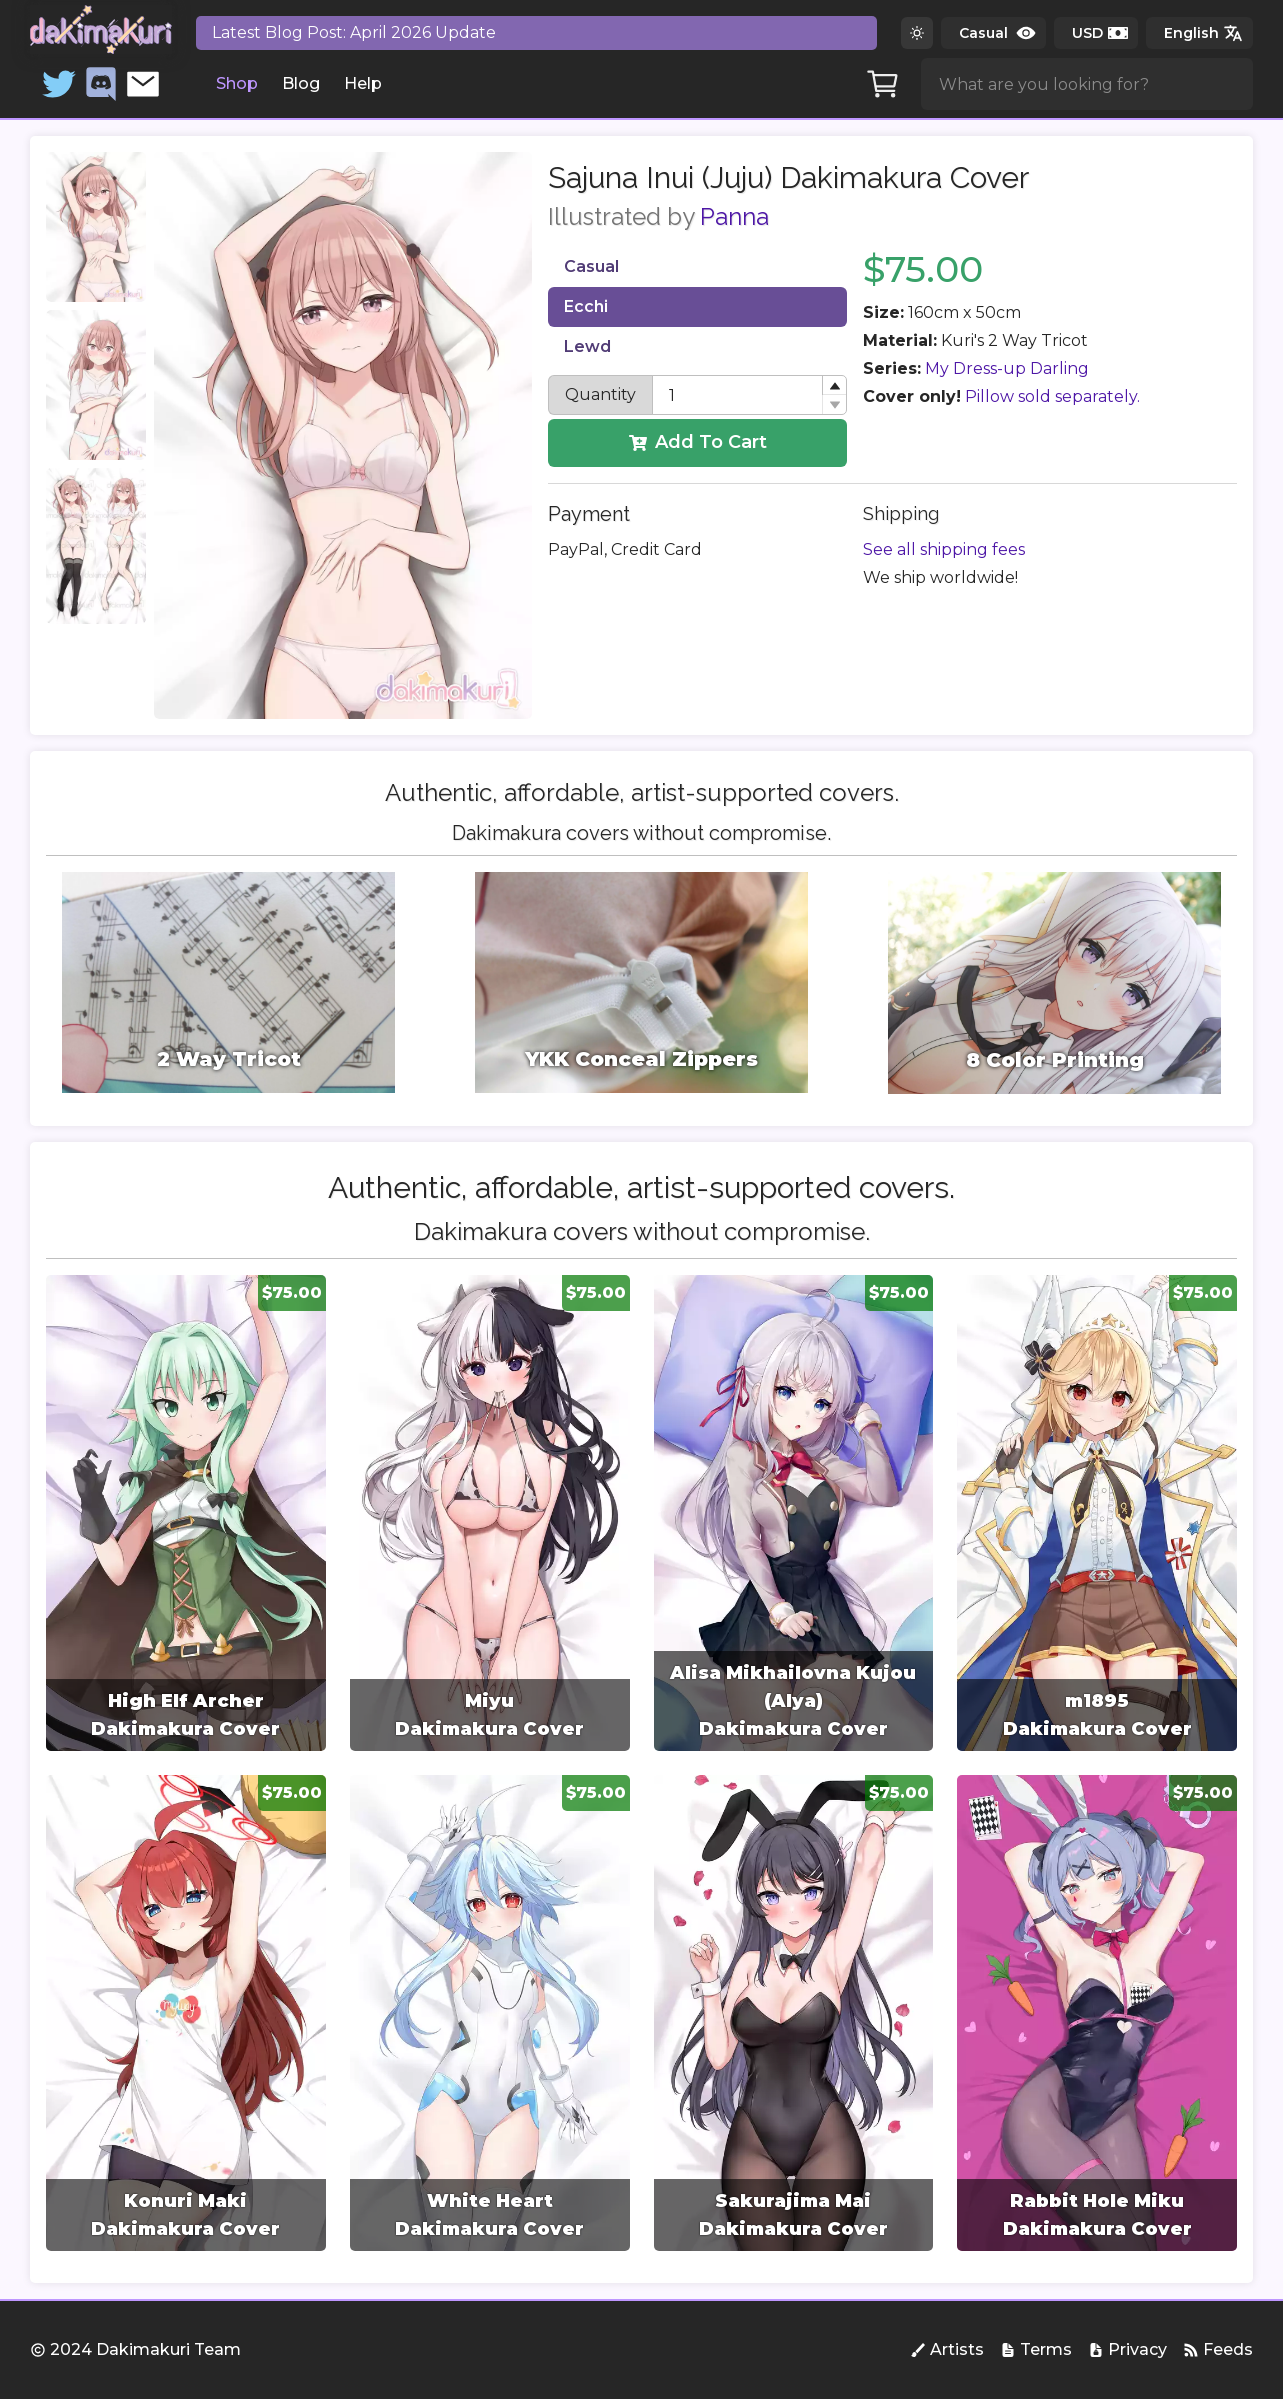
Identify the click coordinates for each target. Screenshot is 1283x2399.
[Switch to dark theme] (917, 33)
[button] (834, 385)
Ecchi (586, 306)
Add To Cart (698, 442)
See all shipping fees (944, 549)
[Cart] (883, 84)
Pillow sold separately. (1052, 396)
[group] (186, 1513)
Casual (591, 266)
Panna (734, 216)
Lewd (587, 346)
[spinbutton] (749, 395)
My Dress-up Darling (1007, 368)
